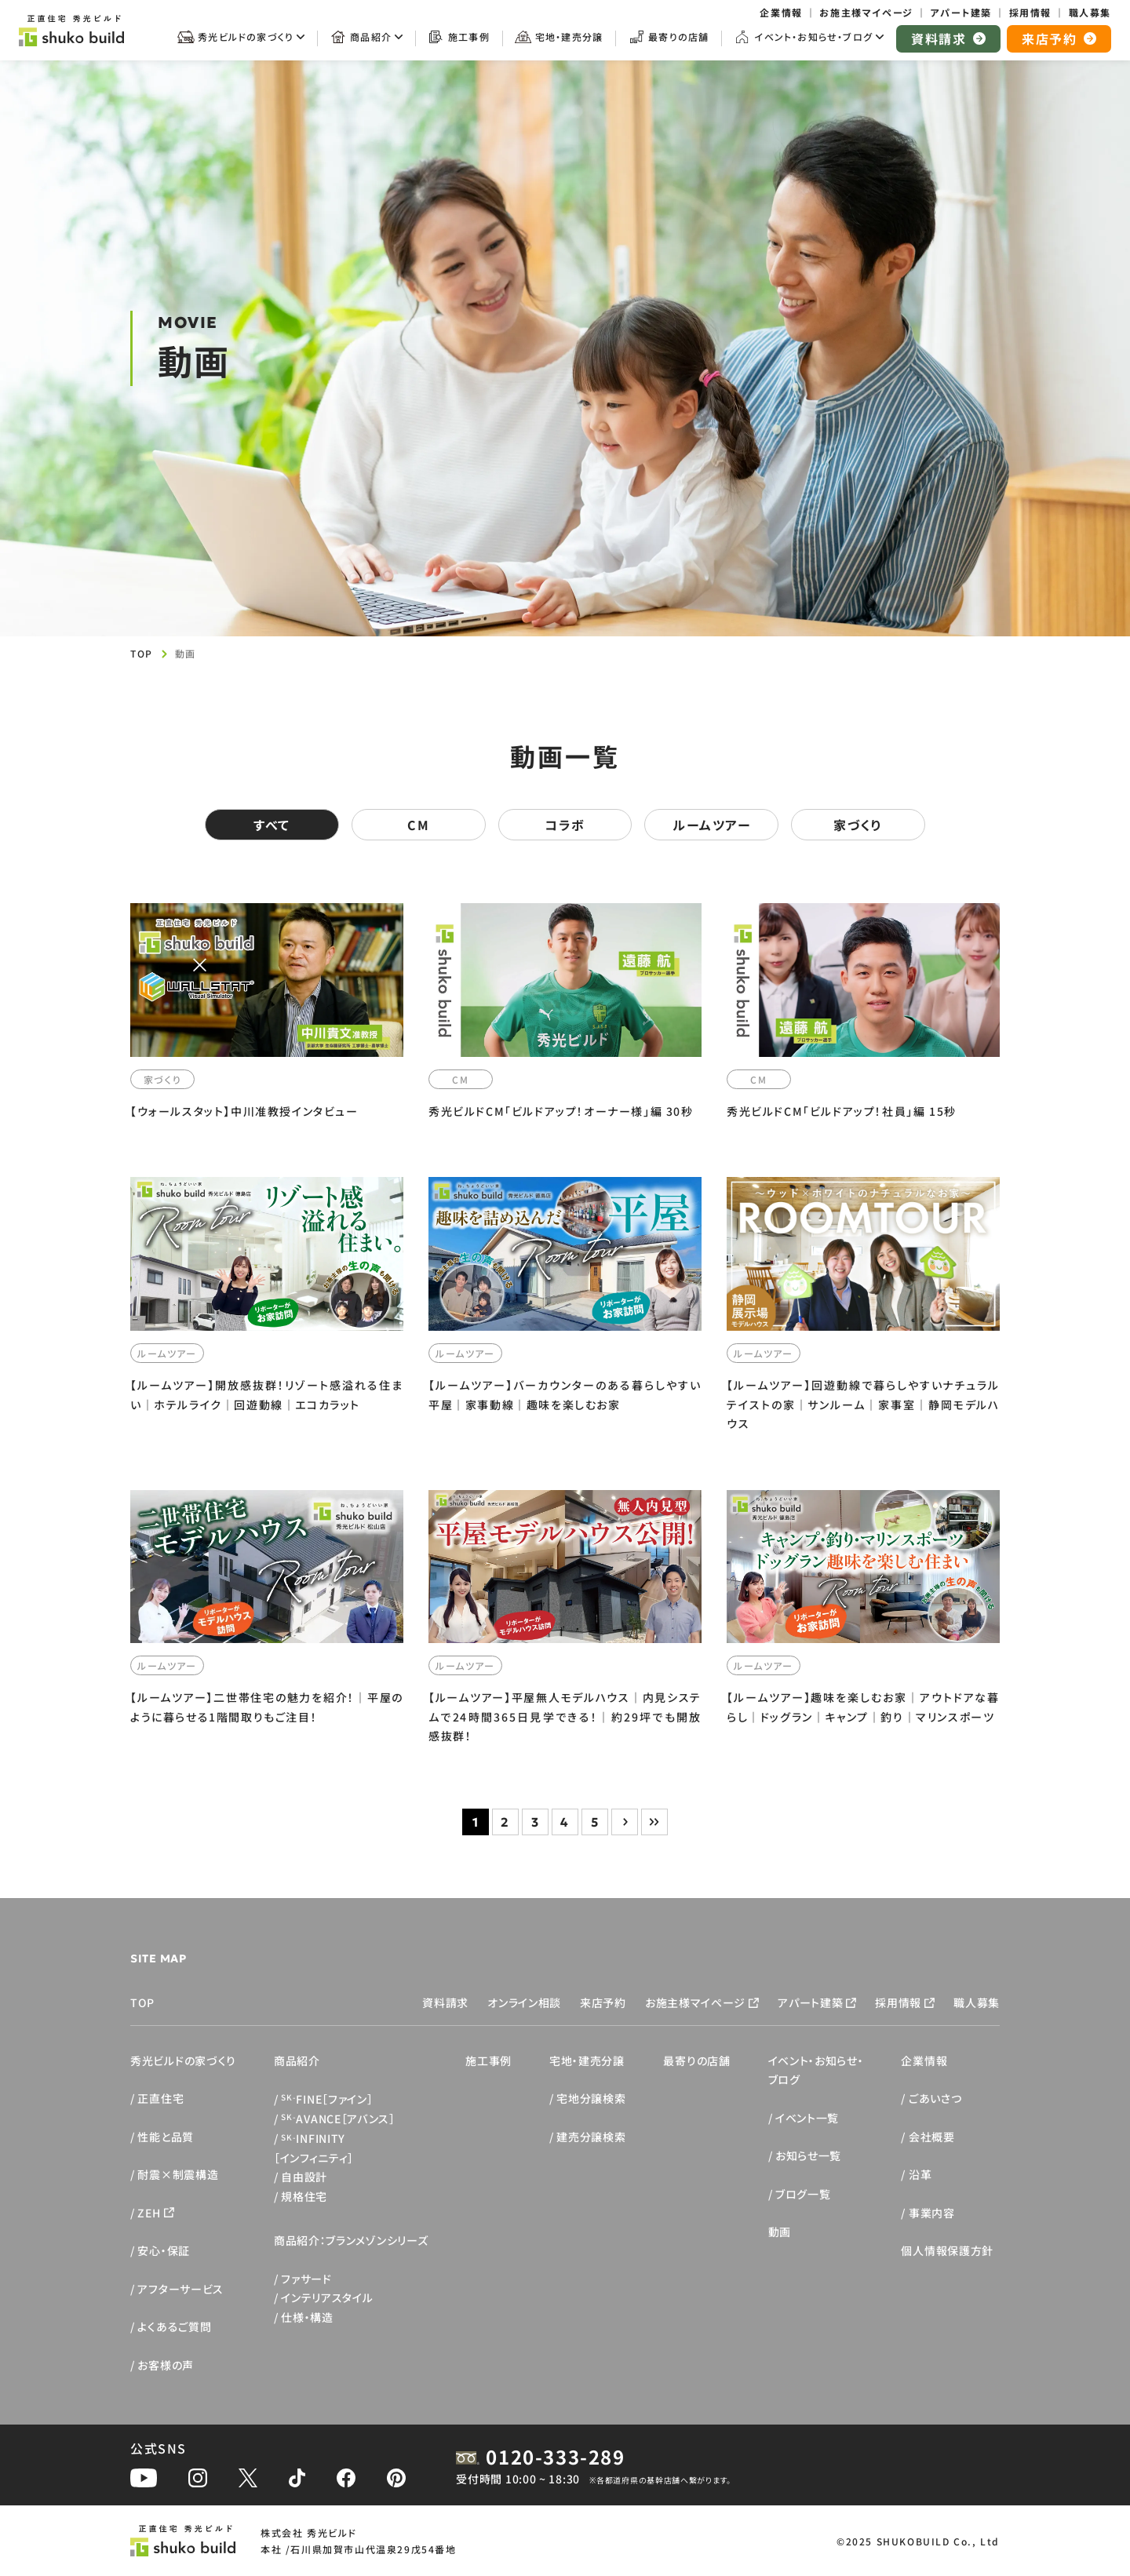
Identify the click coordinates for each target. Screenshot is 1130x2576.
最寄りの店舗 (696, 2060)
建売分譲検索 (590, 2136)
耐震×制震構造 (177, 2174)
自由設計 (304, 2176)
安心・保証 (163, 2250)
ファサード (306, 2278)
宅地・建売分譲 (587, 2060)
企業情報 (924, 2060)
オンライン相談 (524, 2002)
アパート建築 (810, 2002)
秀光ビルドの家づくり (183, 2060)
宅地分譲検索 (590, 2098)
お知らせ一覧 (808, 2155)
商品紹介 (297, 2060)
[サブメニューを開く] (241, 42)
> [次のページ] (624, 1822)
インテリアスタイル (327, 2297)
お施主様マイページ (695, 2002)
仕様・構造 (307, 2317)
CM (418, 824)
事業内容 (932, 2213)
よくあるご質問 (174, 2326)
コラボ (565, 824)
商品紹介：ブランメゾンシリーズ (351, 2240)
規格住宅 (304, 2196)
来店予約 (603, 2002)
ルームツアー (712, 824)
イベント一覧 (807, 2118)
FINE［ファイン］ (327, 2099)
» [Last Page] (654, 1822)
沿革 (920, 2174)
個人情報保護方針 (947, 2250)
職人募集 (976, 2002)
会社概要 (932, 2136)
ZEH (148, 2213)
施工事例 (488, 2060)
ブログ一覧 (803, 2194)
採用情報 (898, 2002)
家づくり (857, 824)
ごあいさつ (935, 2098)
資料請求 (445, 2002)
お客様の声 (165, 2365)
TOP (141, 653)
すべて (271, 824)
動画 (779, 2231)
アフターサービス (180, 2289)
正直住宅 (160, 2098)
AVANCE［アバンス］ (338, 2118)
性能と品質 (165, 2136)
